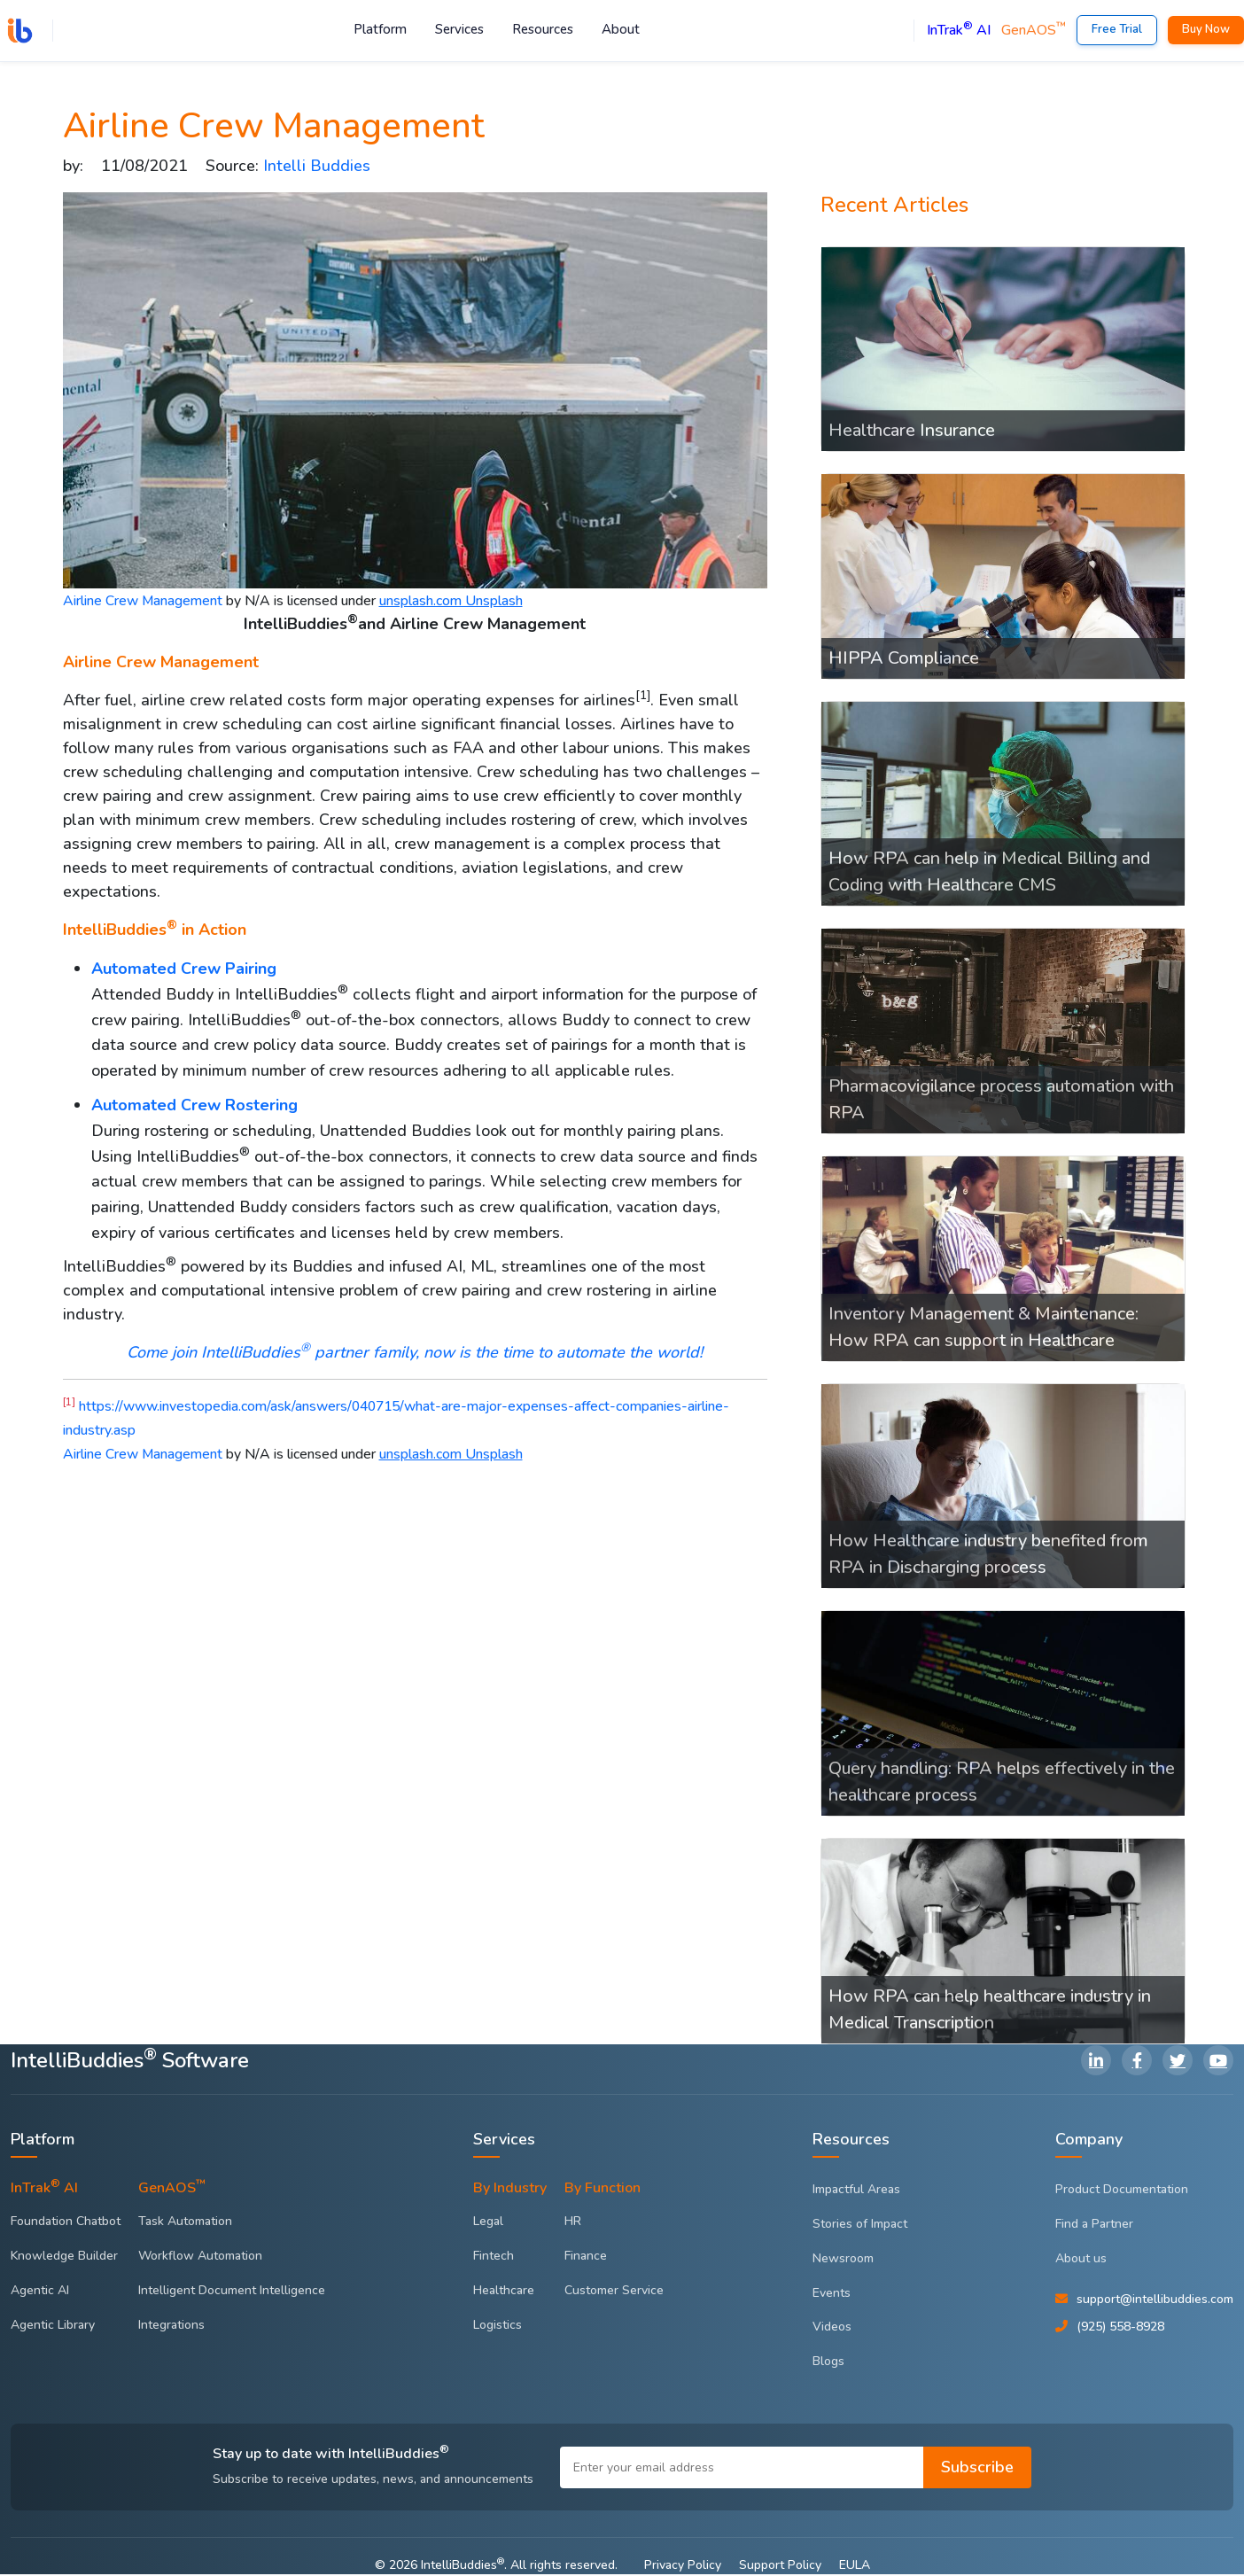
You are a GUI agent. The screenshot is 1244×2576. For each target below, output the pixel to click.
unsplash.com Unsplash (451, 602)
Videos (831, 2329)
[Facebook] (1137, 2062)
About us (1081, 2260)
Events (831, 2294)
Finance (585, 2257)
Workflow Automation (200, 2257)
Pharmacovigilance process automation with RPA (1001, 1101)
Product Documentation (1121, 2191)
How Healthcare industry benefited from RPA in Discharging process (988, 1556)
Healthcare (503, 2292)
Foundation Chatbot (66, 2222)
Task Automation (185, 2222)
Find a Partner (1094, 2225)
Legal (488, 2222)
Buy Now (1206, 30)
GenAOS (1033, 30)
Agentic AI (40, 2292)
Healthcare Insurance (911, 432)
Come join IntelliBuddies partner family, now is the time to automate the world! (415, 1354)
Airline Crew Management (142, 602)
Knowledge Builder (64, 2257)
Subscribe (977, 2468)
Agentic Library (53, 2326)
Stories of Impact (859, 2225)
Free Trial (1117, 30)
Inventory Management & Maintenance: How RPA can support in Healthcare (983, 1329)
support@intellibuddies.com (1155, 2300)
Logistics (497, 2326)
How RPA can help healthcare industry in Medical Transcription (989, 2011)
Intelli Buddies (316, 167)
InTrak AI (959, 30)
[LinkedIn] (1096, 2062)
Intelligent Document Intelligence (231, 2292)
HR (572, 2222)
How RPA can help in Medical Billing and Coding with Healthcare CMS (989, 874)
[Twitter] (1177, 2062)
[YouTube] (1218, 2062)
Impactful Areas (856, 2191)
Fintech (493, 2257)
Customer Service (614, 2292)
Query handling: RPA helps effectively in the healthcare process (1001, 1783)
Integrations (171, 2326)
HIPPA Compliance (903, 660)
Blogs (828, 2362)
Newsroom (843, 2260)
